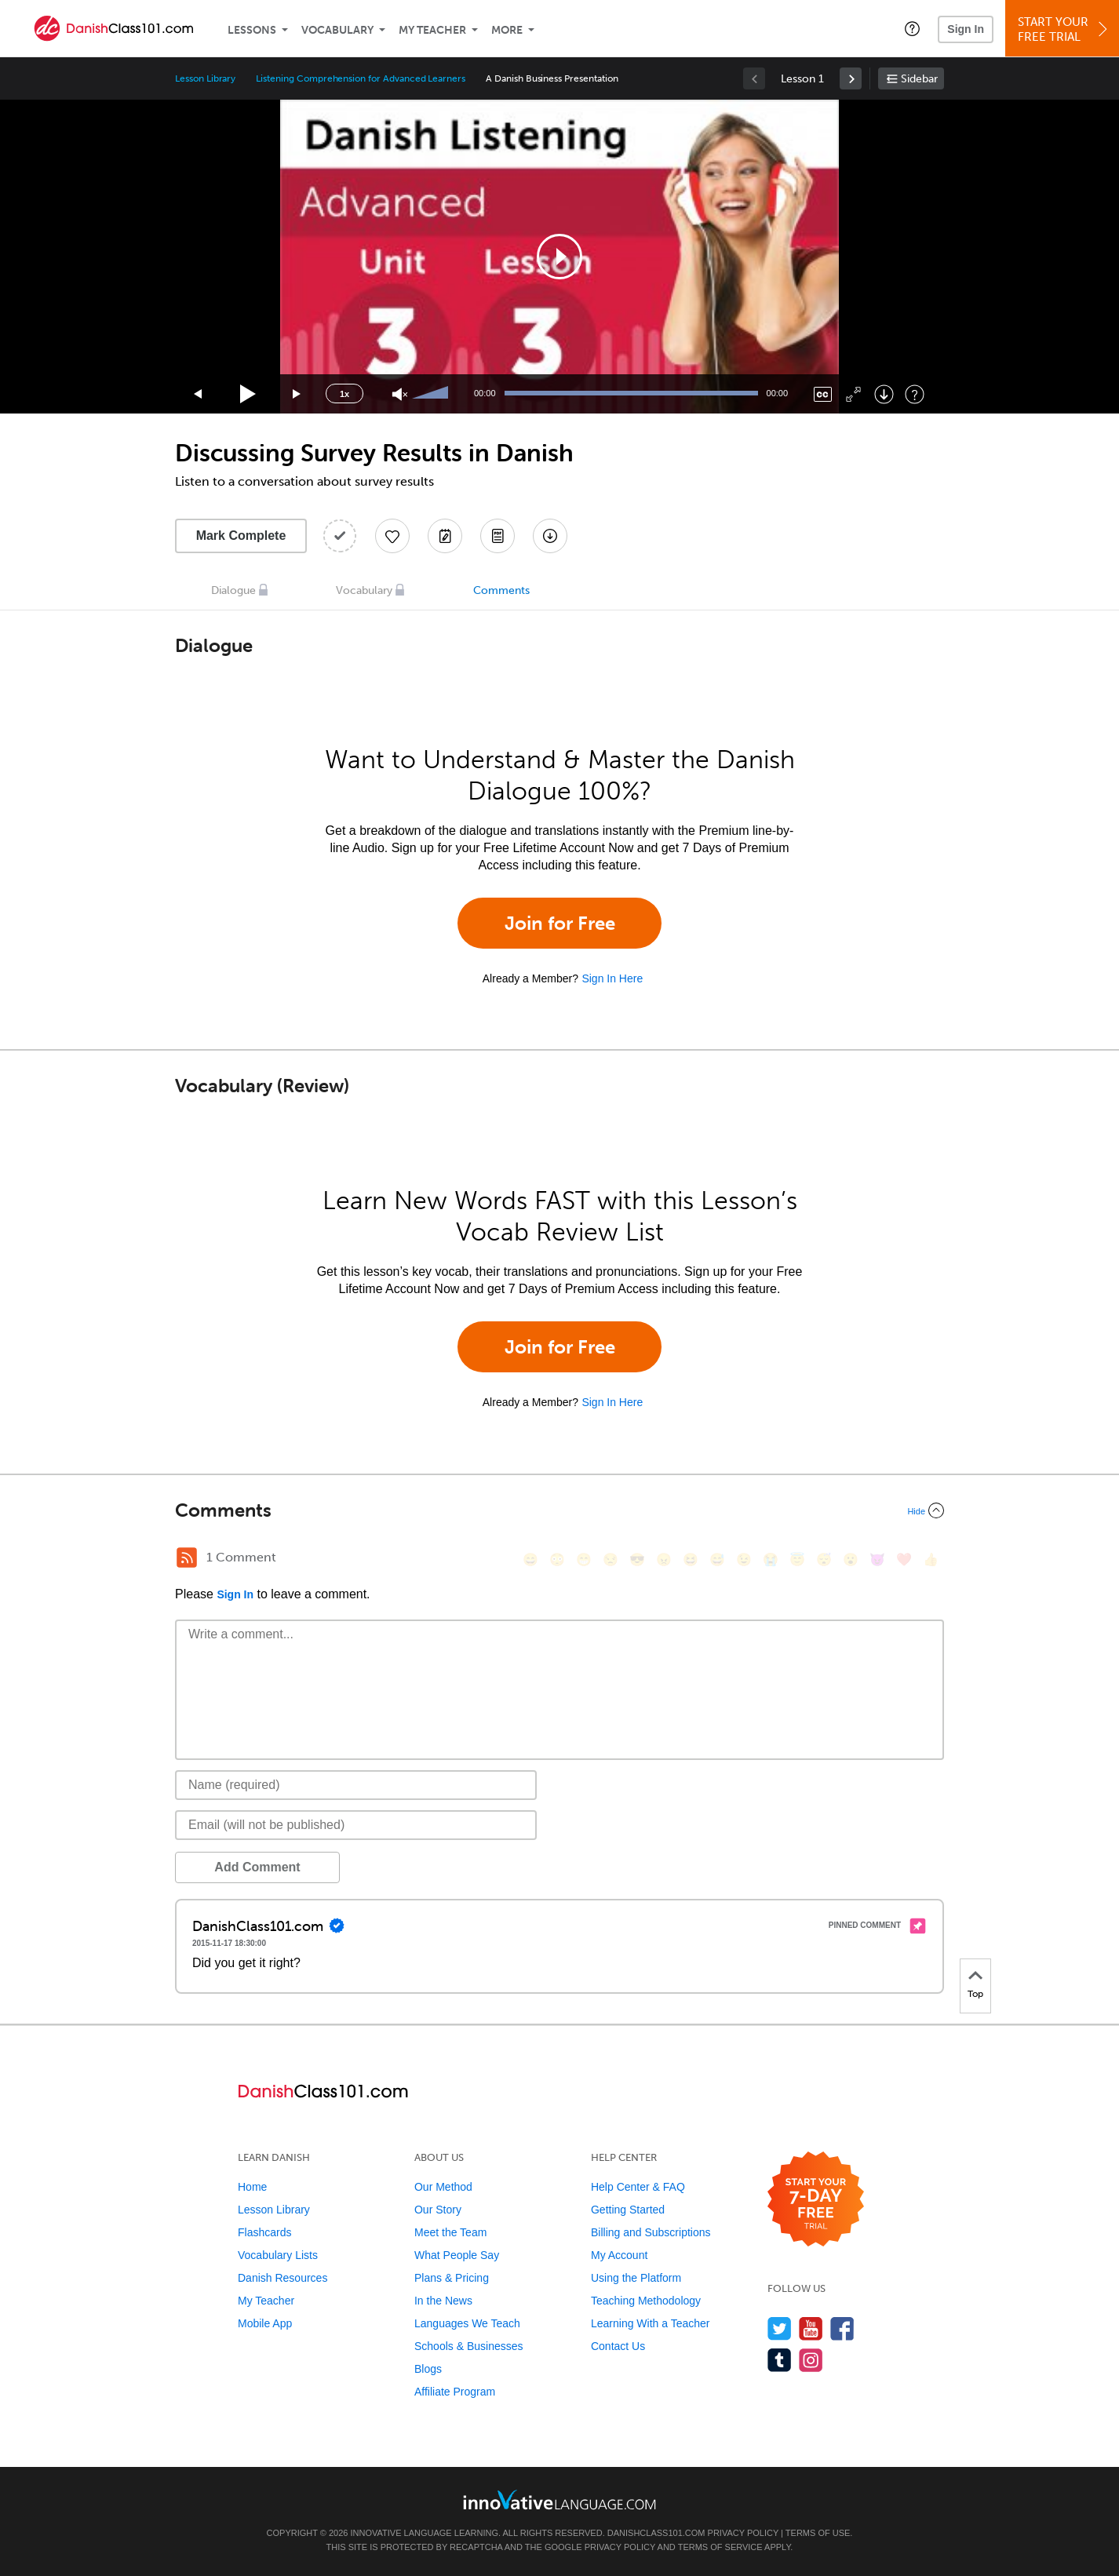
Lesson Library (205, 78)
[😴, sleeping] (824, 1559)
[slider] (432, 394)
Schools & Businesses (468, 2346)
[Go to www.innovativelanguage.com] (559, 2499)
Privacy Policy (743, 2533)
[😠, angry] (664, 1559)
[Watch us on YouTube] (811, 2328)
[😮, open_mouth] (850, 1559)
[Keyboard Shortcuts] (914, 394)
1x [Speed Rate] (344, 394)
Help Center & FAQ (638, 2187)
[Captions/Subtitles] (823, 394)
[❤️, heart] (904, 1559)
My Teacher (432, 30)
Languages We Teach (467, 2323)
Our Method (443, 2187)
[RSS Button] (187, 1557)
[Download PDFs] (497, 536)
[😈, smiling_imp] (877, 1559)
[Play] (248, 394)
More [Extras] (507, 30)
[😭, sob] (770, 1559)
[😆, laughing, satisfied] (690, 1559)
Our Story (437, 2209)
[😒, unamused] (610, 1559)
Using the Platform (636, 2278)
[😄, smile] (530, 1559)
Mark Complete (241, 535)
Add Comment (257, 1867)
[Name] (356, 1785)
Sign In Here (612, 978)
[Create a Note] (445, 536)
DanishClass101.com (656, 2533)
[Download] (884, 394)
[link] (851, 78)
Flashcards (264, 2232)
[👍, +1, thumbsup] (930, 1559)
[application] (559, 257)
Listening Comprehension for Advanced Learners (360, 78)
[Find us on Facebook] (842, 2328)
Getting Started (628, 2209)
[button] (912, 28)
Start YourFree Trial (1064, 29)
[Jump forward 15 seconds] (297, 394)
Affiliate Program (454, 2391)
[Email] (356, 1825)
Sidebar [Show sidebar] (919, 79)
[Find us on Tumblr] (779, 2360)
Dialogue (233, 590)
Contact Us (618, 2346)
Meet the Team (450, 2232)
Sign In (965, 29)
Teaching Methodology (646, 2300)
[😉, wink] (744, 1559)
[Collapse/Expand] (559, 1510)
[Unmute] (400, 394)
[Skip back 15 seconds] (198, 394)
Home (252, 2187)
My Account (619, 2255)
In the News (443, 2300)
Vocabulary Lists (278, 2255)
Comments (501, 590)
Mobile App (265, 2323)
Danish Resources (282, 2278)
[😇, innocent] (797, 1559)
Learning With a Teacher (650, 2323)
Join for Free (560, 923)
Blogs (428, 2369)
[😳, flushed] (557, 1559)
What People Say (456, 2255)
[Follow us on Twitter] (779, 2328)
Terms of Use (818, 2533)
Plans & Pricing (451, 2278)
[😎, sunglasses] (637, 1559)
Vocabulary (337, 30)
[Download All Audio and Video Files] (550, 536)
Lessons (252, 30)
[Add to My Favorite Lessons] (392, 536)
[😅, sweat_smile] (717, 1559)
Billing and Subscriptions (651, 2232)
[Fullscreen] (853, 394)
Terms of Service (720, 2547)
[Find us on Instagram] (811, 2360)
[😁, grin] (583, 1559)
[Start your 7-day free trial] (815, 2200)
